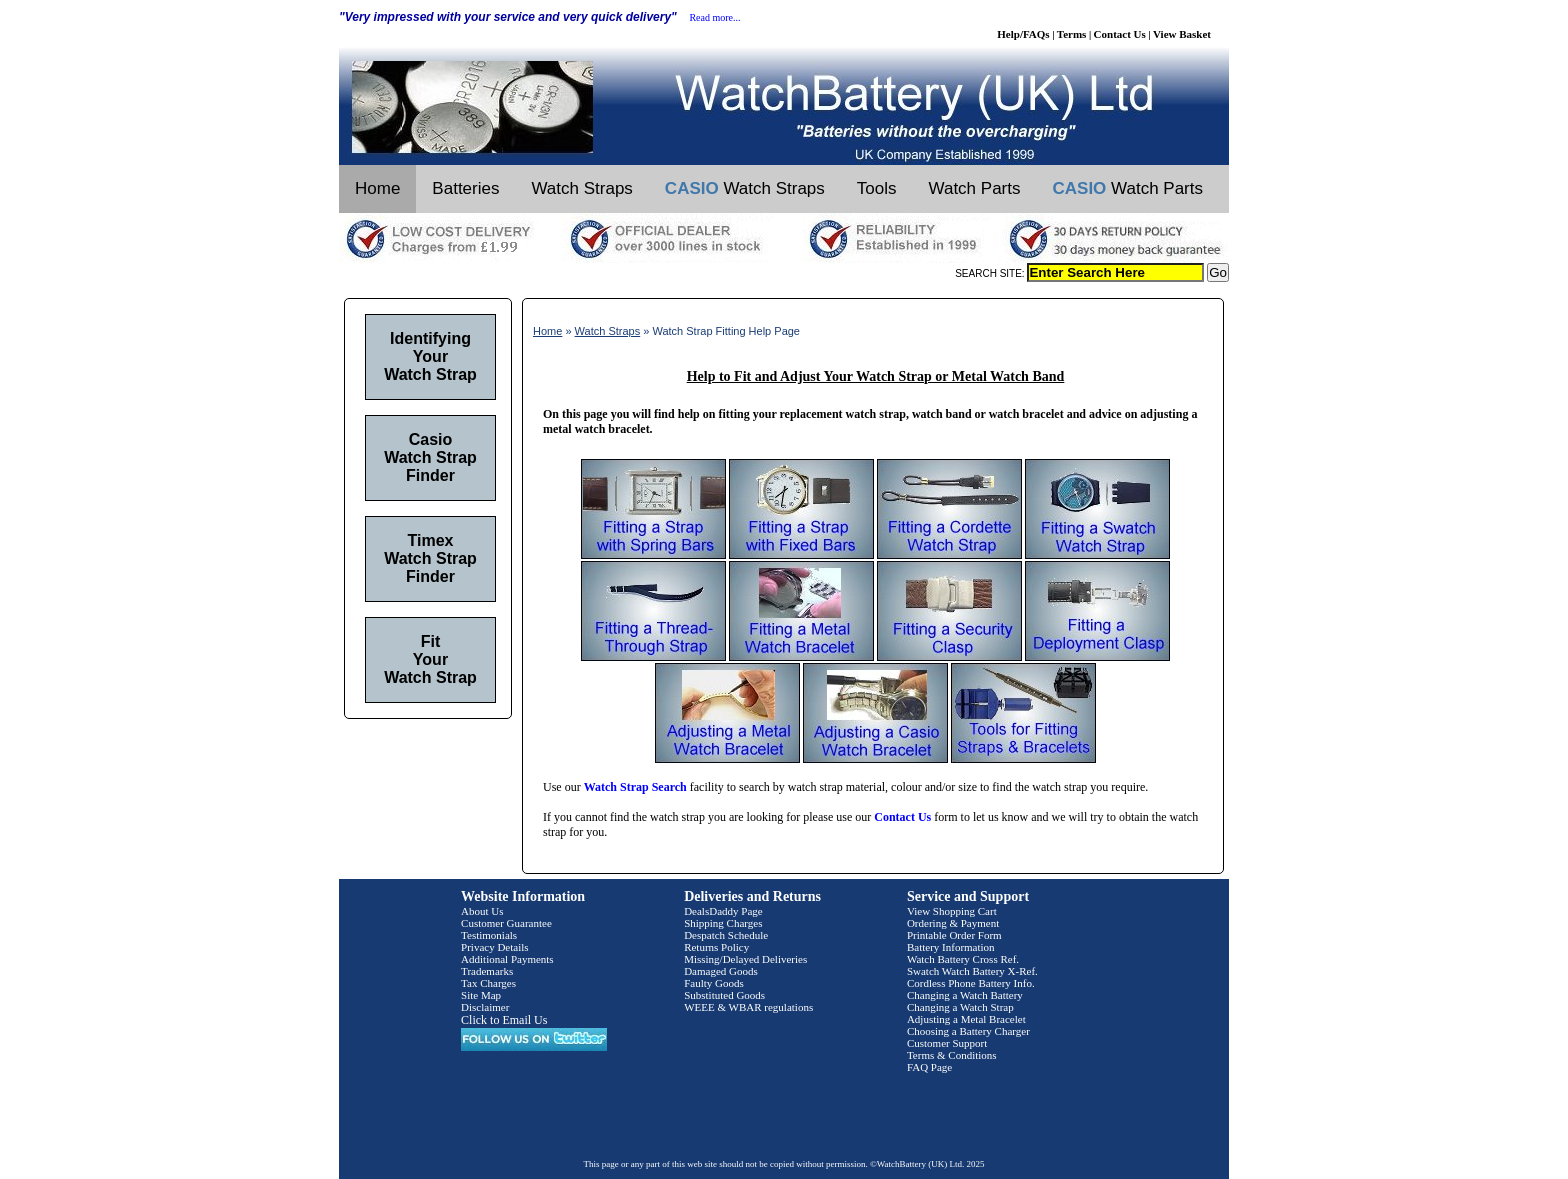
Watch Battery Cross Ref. (963, 959)
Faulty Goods (714, 983)
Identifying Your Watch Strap (430, 356)
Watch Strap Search (635, 787)
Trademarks (487, 971)
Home (377, 188)
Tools (877, 188)
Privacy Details (495, 947)
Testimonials (489, 935)
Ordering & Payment (953, 923)
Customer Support (947, 1043)
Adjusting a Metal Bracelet (966, 1019)
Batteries (465, 188)
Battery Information (951, 947)
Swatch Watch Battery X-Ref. (972, 971)
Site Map (481, 995)
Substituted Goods (724, 995)
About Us (482, 911)
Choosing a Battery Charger (968, 1031)
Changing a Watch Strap (960, 1007)
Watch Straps (581, 188)
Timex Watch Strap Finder (430, 558)
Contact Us (1120, 34)
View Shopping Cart (952, 911)
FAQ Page (929, 1067)
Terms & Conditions (952, 1055)
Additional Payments (507, 959)
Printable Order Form (954, 935)
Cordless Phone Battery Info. (971, 983)
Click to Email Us (504, 1020)
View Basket (1182, 34)
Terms (1072, 34)
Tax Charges (488, 983)
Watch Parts (975, 188)
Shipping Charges (723, 923)
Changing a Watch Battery (965, 995)
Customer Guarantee (506, 923)
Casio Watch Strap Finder (430, 457)
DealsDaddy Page (723, 911)
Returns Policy (716, 947)
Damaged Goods (721, 971)
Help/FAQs (1023, 34)
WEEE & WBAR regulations (748, 1007)
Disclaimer (485, 1007)
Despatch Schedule (726, 935)
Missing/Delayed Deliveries (745, 959)
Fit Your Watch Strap (430, 659)
